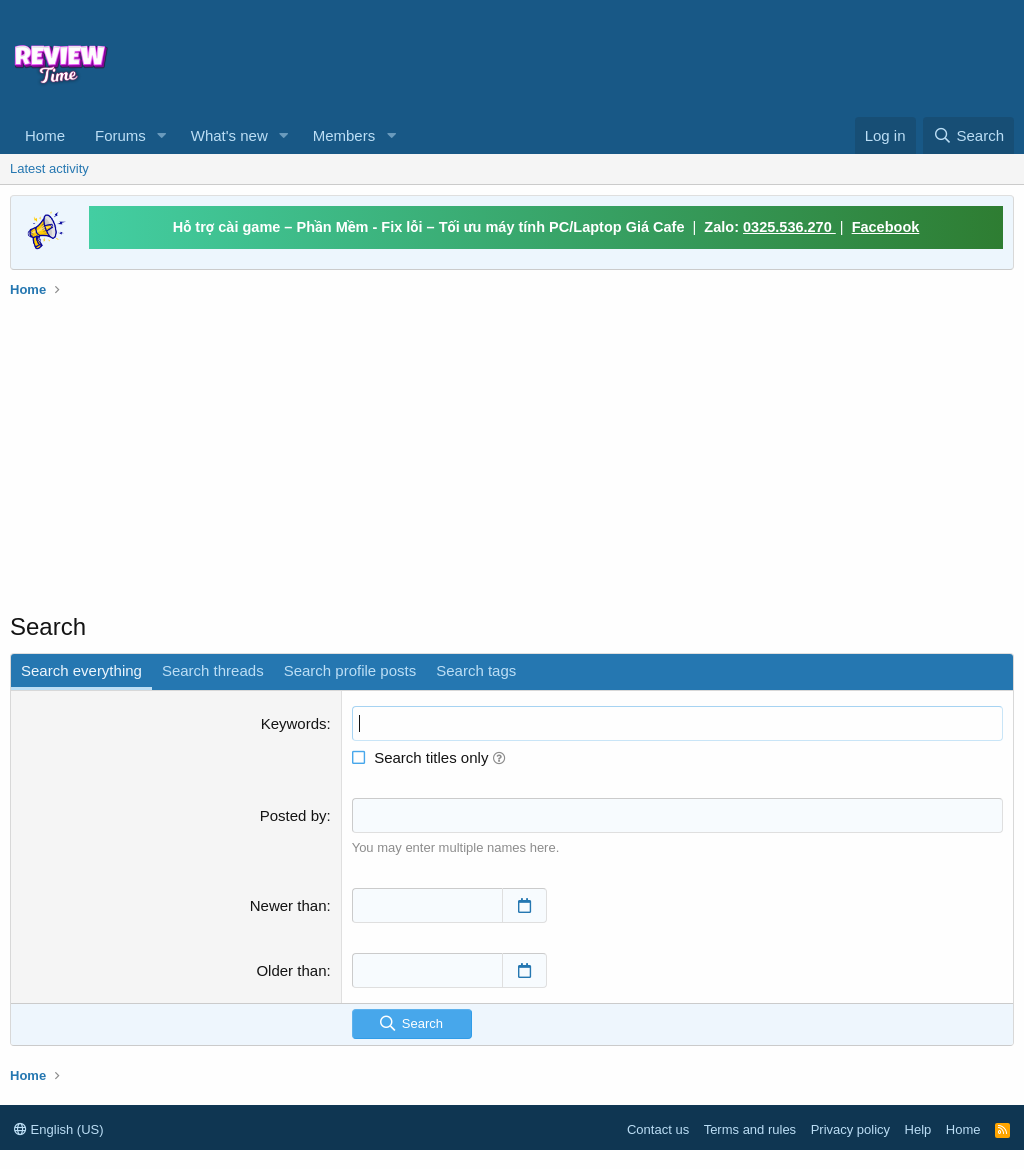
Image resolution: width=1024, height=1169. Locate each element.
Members (344, 135)
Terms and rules (750, 1129)
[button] (162, 135)
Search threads (213, 670)
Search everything (81, 670)
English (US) (59, 1129)
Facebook (886, 227)
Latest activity (49, 168)
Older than (291, 969)
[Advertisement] (586, 56)
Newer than (288, 904)
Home (45, 135)
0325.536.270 (789, 227)
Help (918, 1129)
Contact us (658, 1129)
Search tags (476, 670)
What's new (229, 135)
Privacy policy (850, 1129)
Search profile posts (350, 670)
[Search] (968, 135)
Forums (120, 135)
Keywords (294, 723)
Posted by (293, 815)
